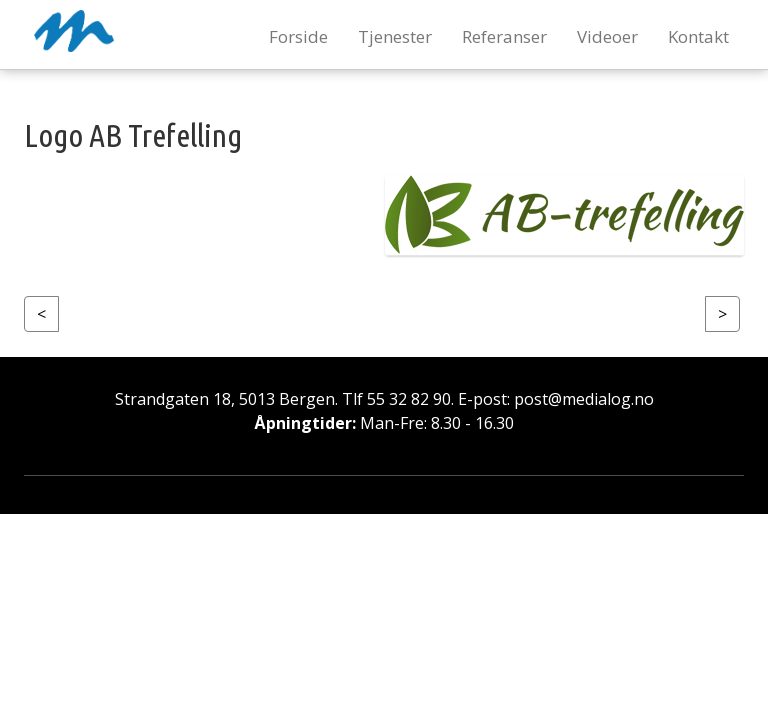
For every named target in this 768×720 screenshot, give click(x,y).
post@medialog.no (584, 399)
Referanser (504, 36)
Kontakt (698, 36)
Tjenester (395, 36)
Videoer (607, 36)
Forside (298, 36)
